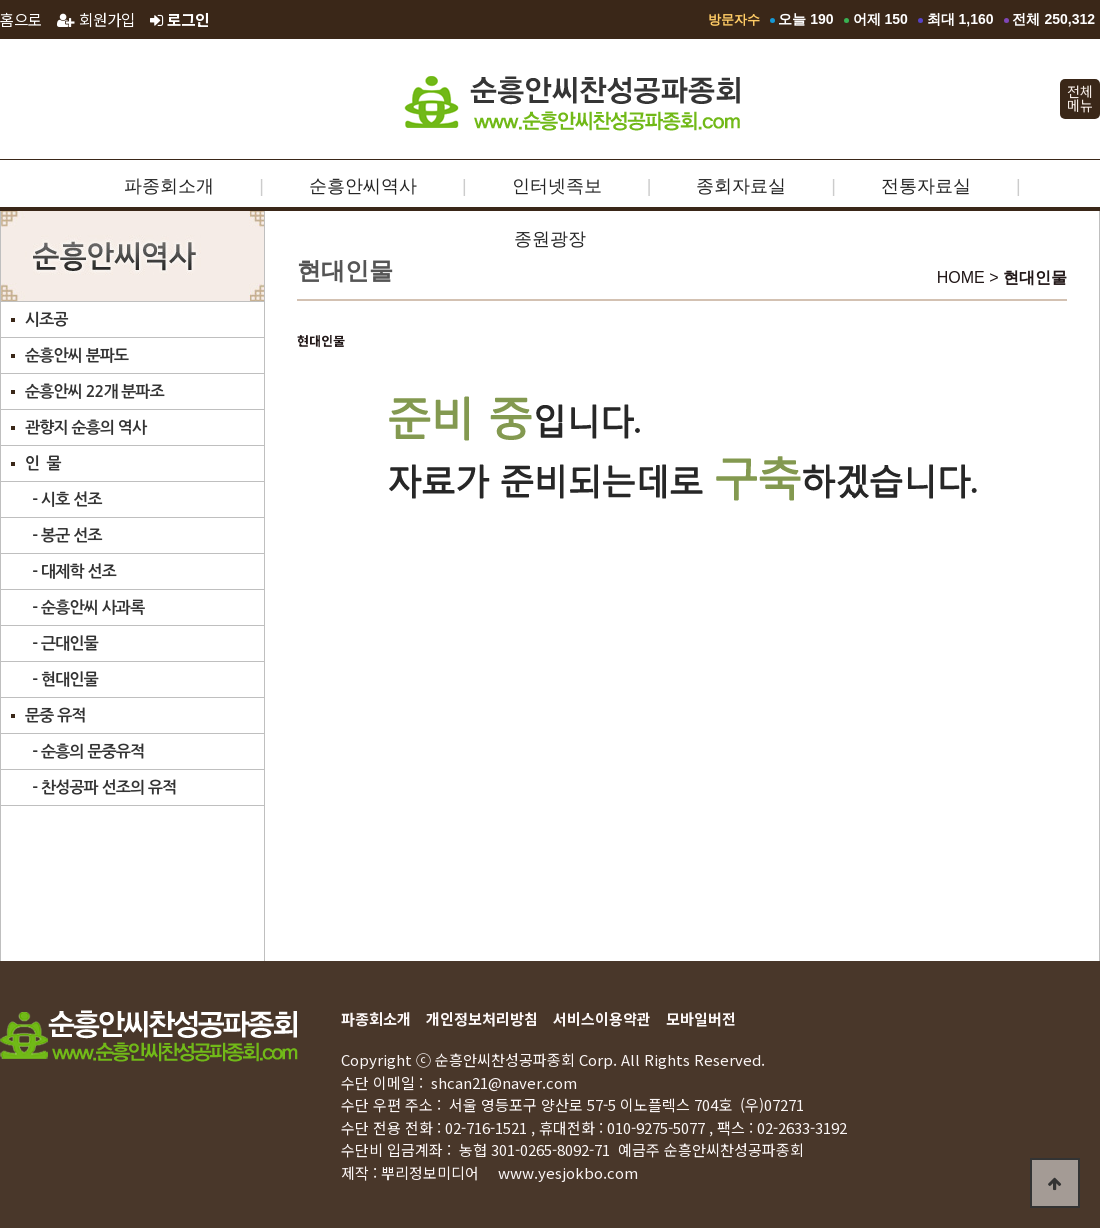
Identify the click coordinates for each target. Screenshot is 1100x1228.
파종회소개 (169, 186)
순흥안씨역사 (363, 186)
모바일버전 (701, 1018)
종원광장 (550, 239)
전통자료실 (926, 186)
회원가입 (96, 19)
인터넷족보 (557, 186)
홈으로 (21, 19)
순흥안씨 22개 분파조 (94, 391)
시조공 (46, 319)
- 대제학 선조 (70, 571)
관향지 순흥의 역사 (85, 427)
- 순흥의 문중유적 (84, 751)
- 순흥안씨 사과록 (84, 607)
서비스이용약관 (602, 1018)
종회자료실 (741, 186)
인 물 (43, 463)
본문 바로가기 (0, 0)
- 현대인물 (61, 679)
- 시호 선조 (63, 499)
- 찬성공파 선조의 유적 (101, 787)
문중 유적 (55, 715)
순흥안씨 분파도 (76, 355)
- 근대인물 (61, 643)
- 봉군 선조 (63, 535)
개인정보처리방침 (482, 1018)
